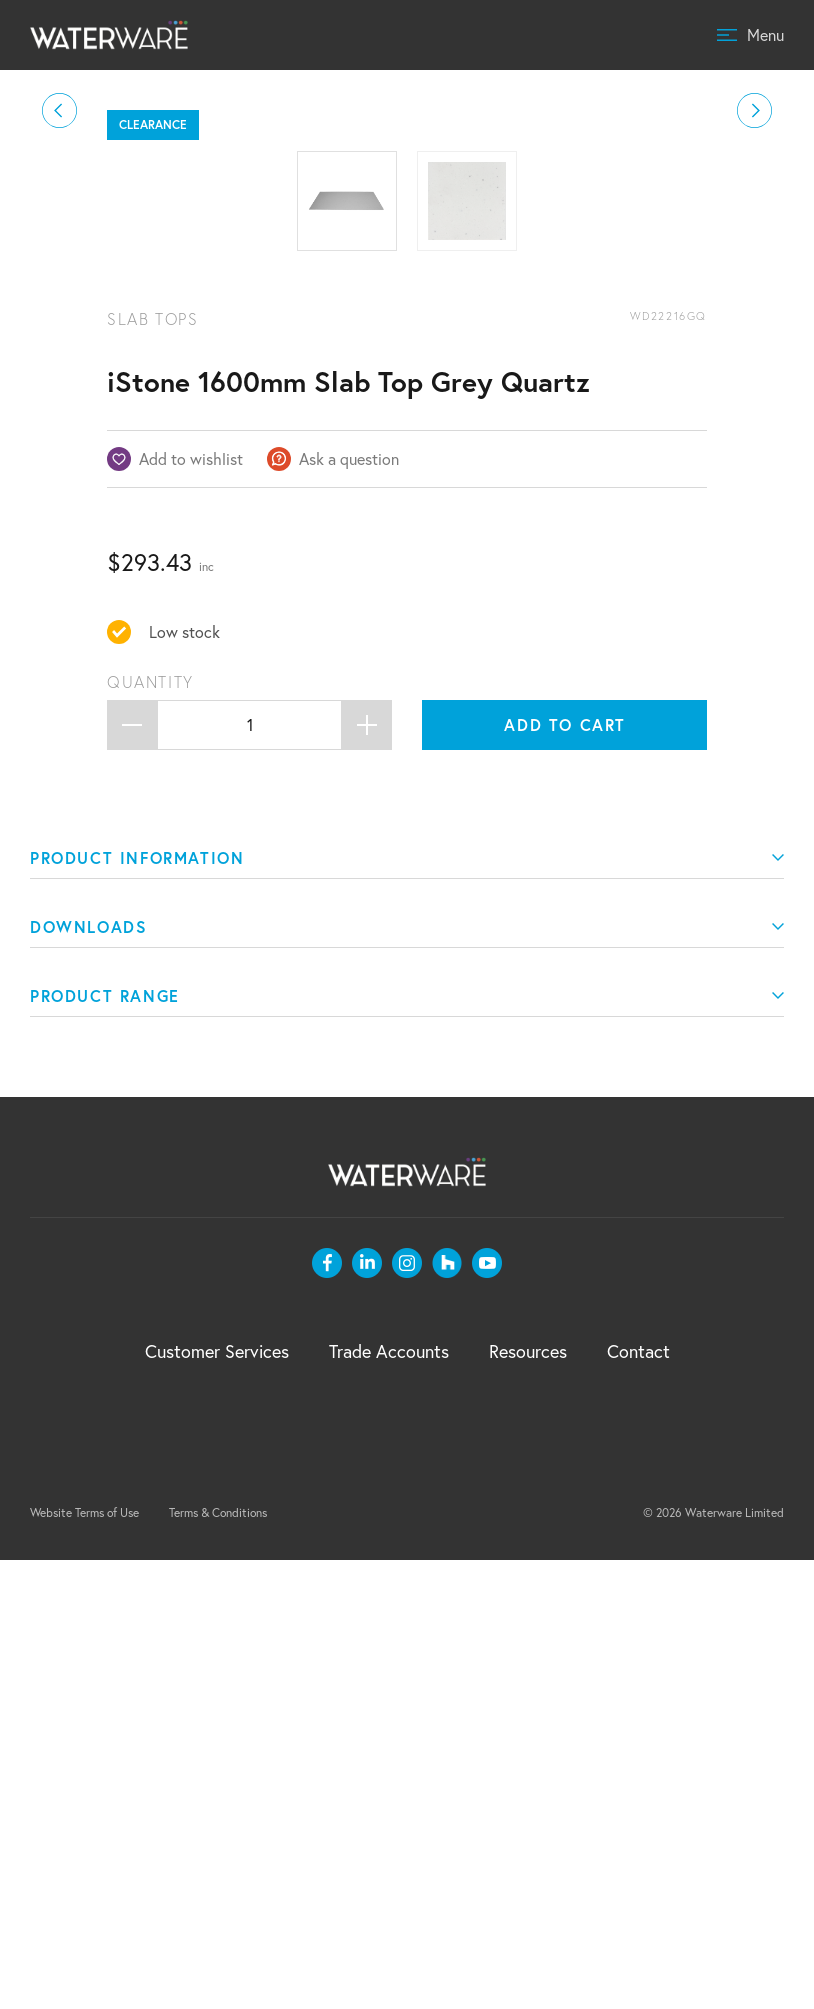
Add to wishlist (191, 907)
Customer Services (217, 1800)
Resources (528, 1800)
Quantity (150, 1131)
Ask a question (349, 907)
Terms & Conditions (218, 1961)
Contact (638, 1800)
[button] (59, 335)
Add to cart (565, 1173)
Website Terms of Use (84, 1961)
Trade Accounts (389, 1800)
